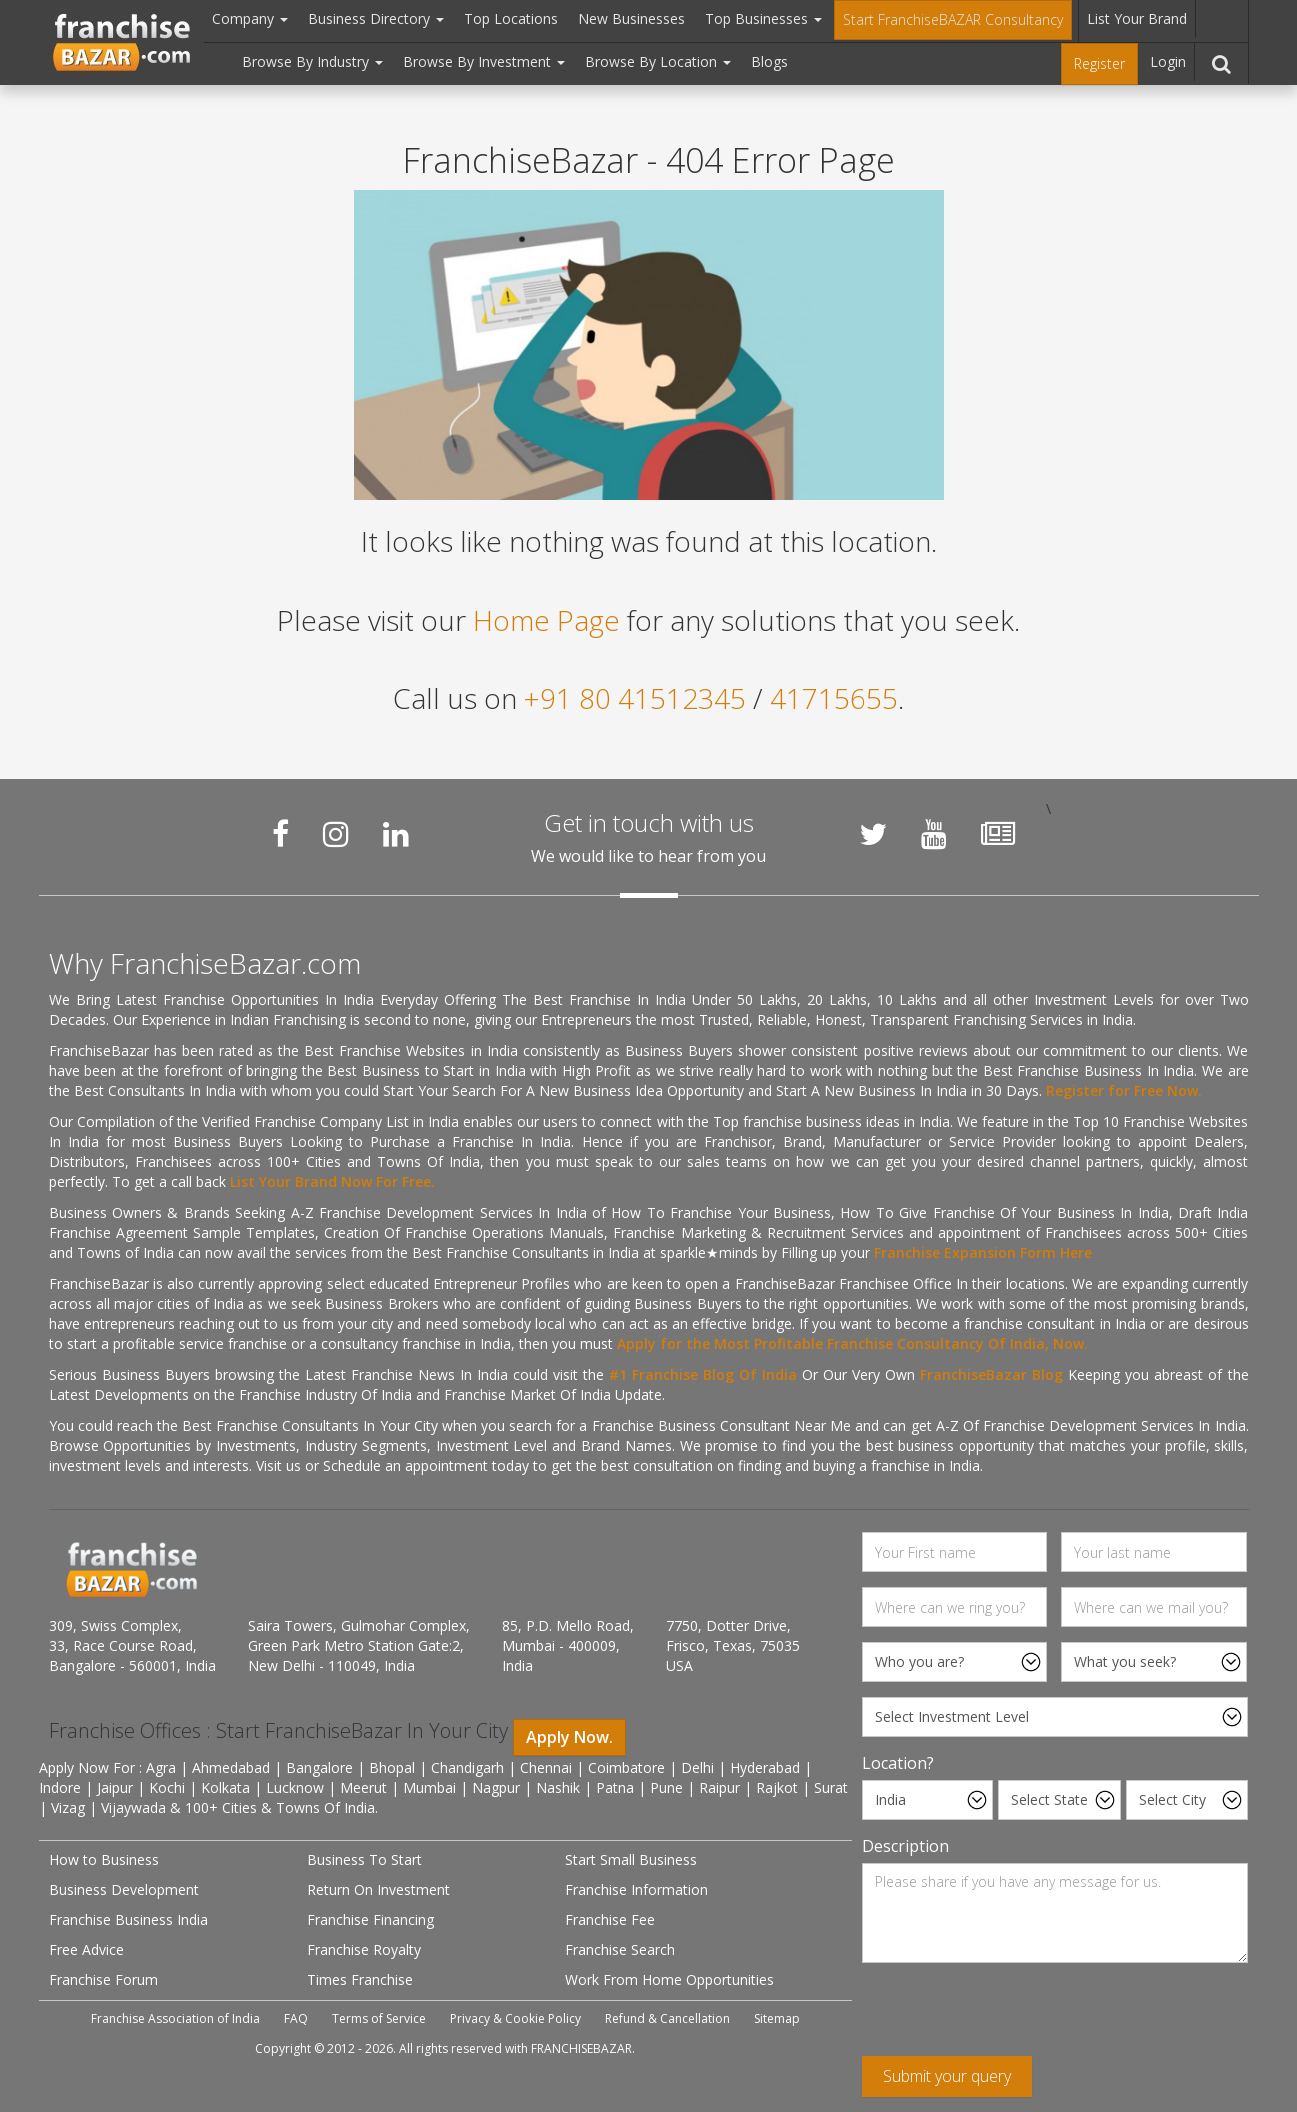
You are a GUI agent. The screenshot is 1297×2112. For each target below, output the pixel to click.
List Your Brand (1137, 18)
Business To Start (364, 1859)
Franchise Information (636, 1889)
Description (905, 1846)
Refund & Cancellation (667, 2018)
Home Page (546, 620)
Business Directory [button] (376, 18)
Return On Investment (378, 1889)
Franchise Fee (610, 1919)
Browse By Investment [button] (484, 61)
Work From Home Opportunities (669, 1979)
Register (1099, 63)
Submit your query (947, 2076)
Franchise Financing (370, 1919)
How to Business (104, 1859)
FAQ (296, 2018)
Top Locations (511, 18)
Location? (898, 1763)
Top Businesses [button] (763, 18)
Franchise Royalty (364, 1949)
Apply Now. (569, 1737)
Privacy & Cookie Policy (515, 2018)
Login (1168, 61)
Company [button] (250, 18)
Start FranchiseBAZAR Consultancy (953, 19)
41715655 (834, 698)
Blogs (769, 61)
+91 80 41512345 (635, 698)
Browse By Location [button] (658, 61)
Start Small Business (631, 1859)
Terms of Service (379, 2018)
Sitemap (777, 2018)
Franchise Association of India (175, 2018)
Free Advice (86, 1949)
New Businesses (631, 18)
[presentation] (1014, 2017)
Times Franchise (360, 1979)
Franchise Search (620, 1949)
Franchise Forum (103, 1979)
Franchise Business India (128, 1919)
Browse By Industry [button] (312, 61)
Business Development (124, 1889)
